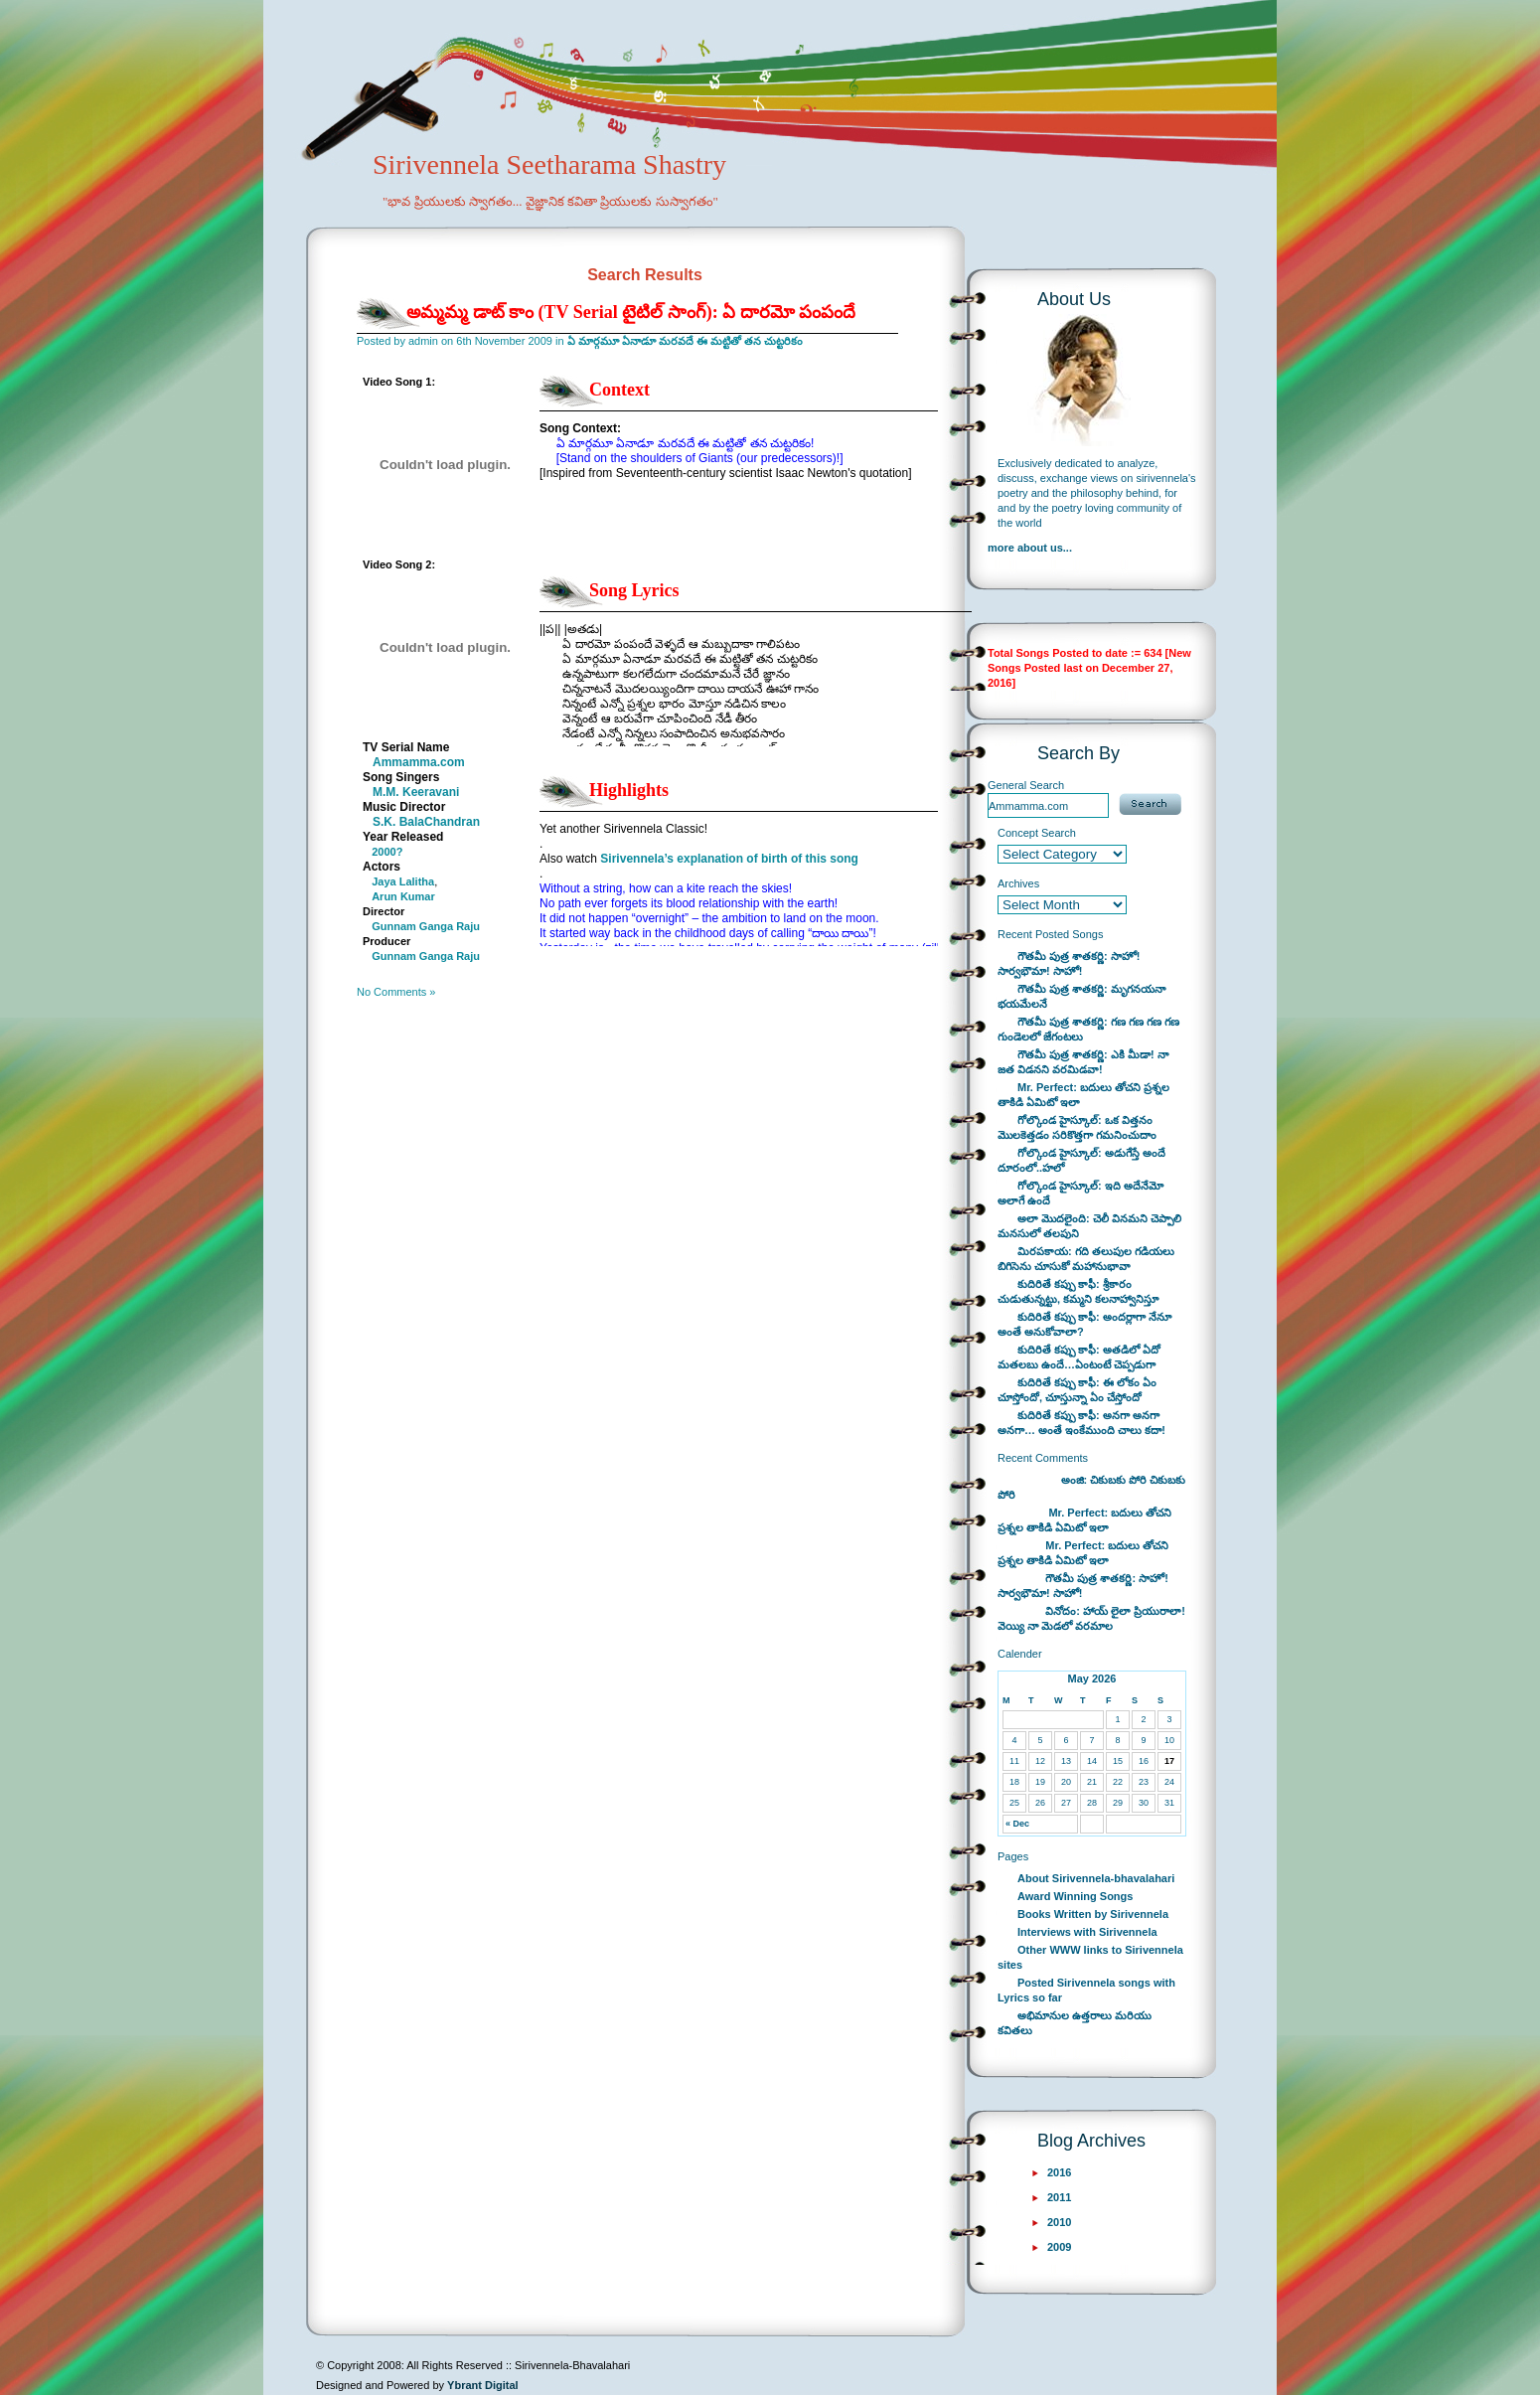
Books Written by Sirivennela (1092, 1914)
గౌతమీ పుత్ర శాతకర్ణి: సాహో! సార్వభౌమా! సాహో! (1069, 963)
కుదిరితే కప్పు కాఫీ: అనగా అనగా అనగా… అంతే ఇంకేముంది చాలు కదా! (1081, 1422)
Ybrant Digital (483, 2385)
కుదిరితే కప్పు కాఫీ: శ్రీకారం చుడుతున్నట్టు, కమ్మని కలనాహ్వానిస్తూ (1078, 1291)
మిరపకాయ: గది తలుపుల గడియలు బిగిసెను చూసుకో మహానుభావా (1086, 1258)
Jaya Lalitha (403, 881)
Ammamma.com (419, 762)
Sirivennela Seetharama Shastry (522, 194)
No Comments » (396, 992)
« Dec (1017, 1824)
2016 (1059, 2172)
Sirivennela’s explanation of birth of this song (729, 859)
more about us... (1030, 548)
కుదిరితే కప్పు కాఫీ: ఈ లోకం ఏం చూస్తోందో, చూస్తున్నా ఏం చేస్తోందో (1077, 1389)
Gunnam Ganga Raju (426, 926)
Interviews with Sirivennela (1087, 1932)
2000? (387, 852)
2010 (1059, 2222)
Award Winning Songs (1075, 1896)
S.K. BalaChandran (426, 822)
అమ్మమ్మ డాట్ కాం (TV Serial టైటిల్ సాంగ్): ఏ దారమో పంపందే (630, 312)
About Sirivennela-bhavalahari (1095, 1878)
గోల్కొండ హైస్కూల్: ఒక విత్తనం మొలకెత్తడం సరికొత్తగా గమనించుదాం (1077, 1127)
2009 (1059, 2247)
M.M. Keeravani (416, 792)
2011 (1059, 2197)
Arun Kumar (403, 896)
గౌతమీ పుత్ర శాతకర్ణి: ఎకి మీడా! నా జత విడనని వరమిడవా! (1083, 1061)
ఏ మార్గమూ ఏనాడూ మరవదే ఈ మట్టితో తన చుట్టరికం (685, 341)
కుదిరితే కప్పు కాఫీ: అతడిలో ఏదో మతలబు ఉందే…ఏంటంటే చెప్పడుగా (1079, 1357)
